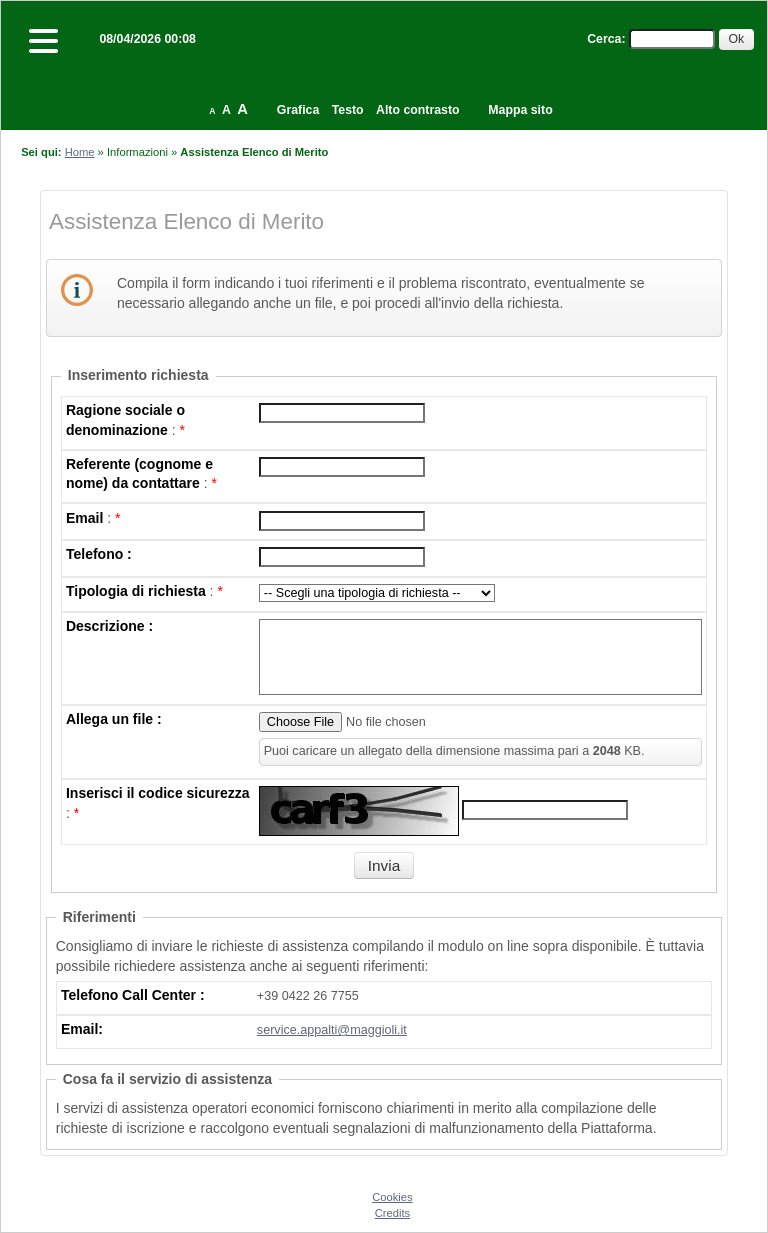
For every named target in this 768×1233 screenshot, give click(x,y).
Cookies (392, 1197)
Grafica (298, 110)
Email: (82, 1029)
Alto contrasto (417, 110)
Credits (392, 1213)
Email (84, 518)
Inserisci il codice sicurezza (158, 793)
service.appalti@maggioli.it (332, 1030)
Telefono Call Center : (133, 995)
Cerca (604, 39)
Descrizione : (109, 626)
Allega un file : (114, 719)
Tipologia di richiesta (136, 591)
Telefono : (99, 554)
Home (80, 152)
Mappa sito (520, 110)
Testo (348, 110)
